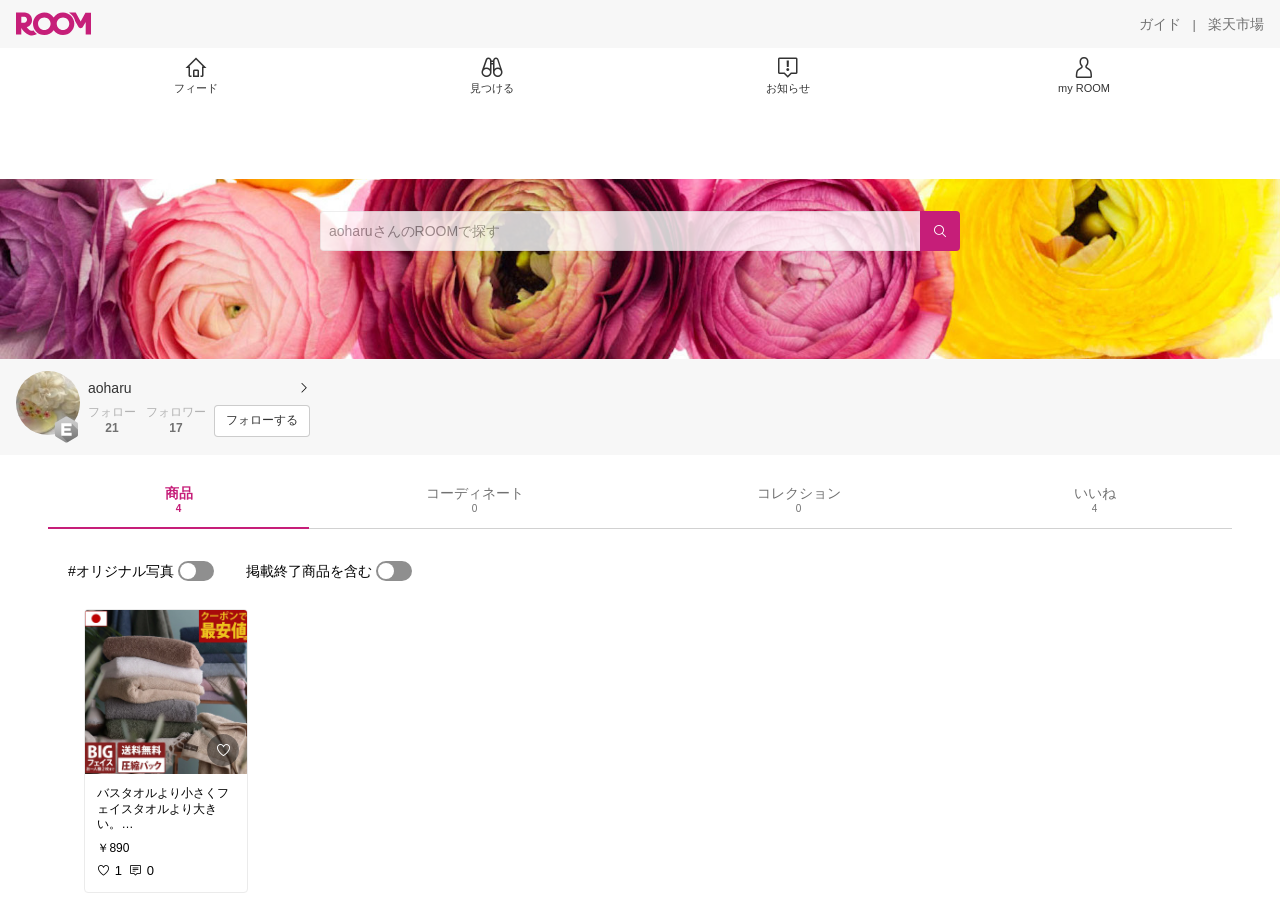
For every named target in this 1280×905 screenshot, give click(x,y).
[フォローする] (262, 421)
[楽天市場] (1236, 24)
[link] (166, 692)
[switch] (196, 571)
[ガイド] (1160, 24)
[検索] (940, 231)
